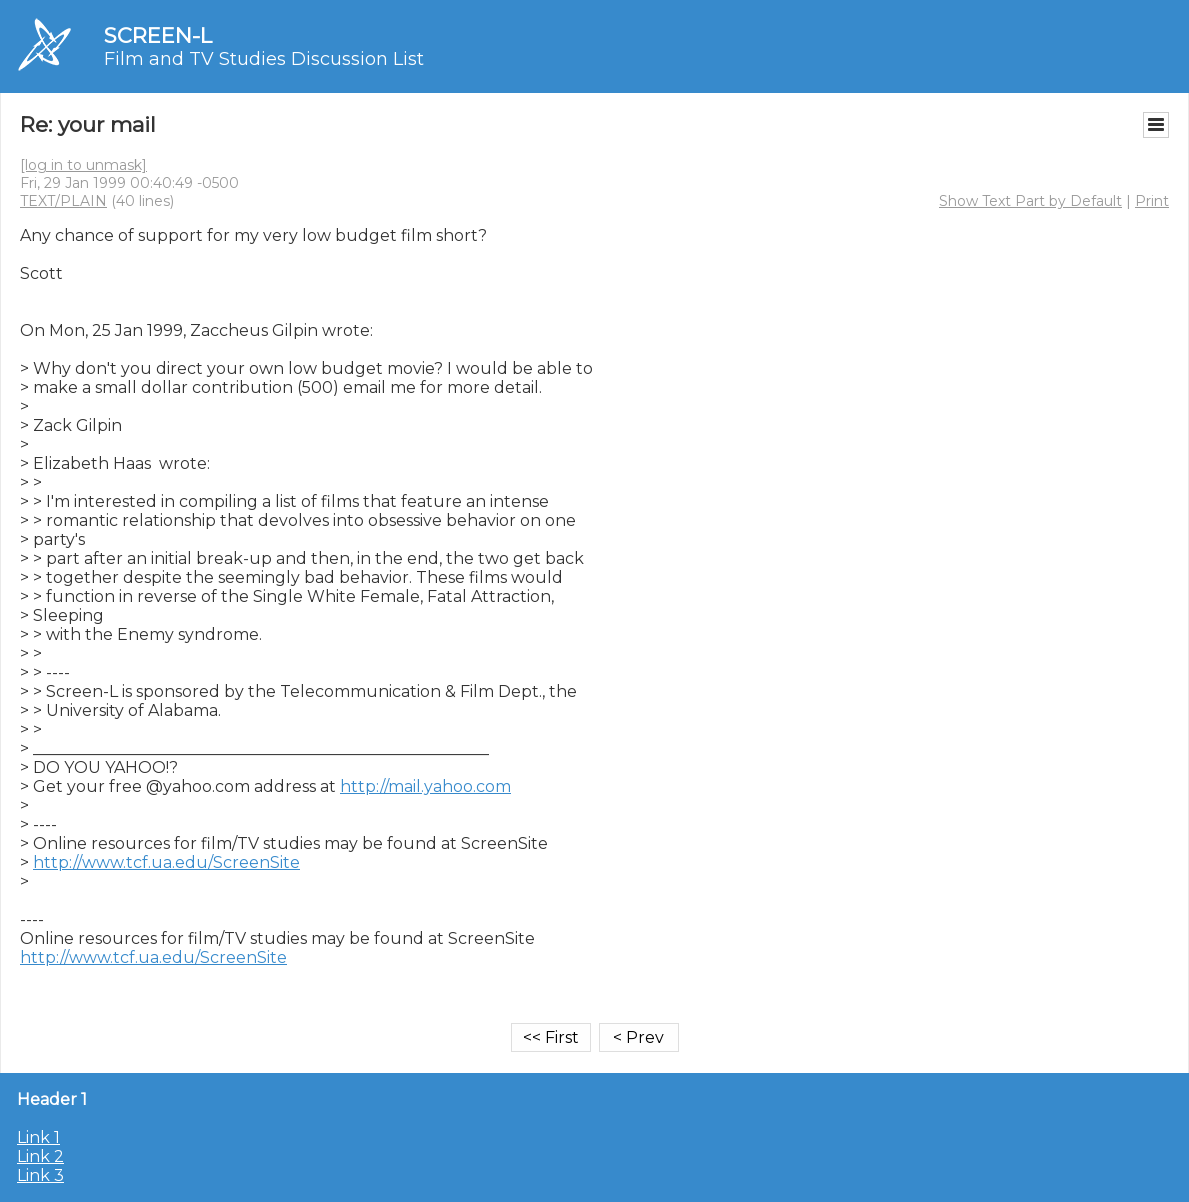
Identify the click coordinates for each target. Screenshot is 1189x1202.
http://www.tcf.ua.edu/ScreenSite (166, 862)
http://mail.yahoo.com (425, 786)
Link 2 (40, 1156)
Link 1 (38, 1137)
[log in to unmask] (83, 165)
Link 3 (40, 1175)
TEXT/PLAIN (63, 201)
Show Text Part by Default (1030, 201)
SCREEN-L (158, 35)
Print (1152, 201)
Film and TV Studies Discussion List (264, 59)
